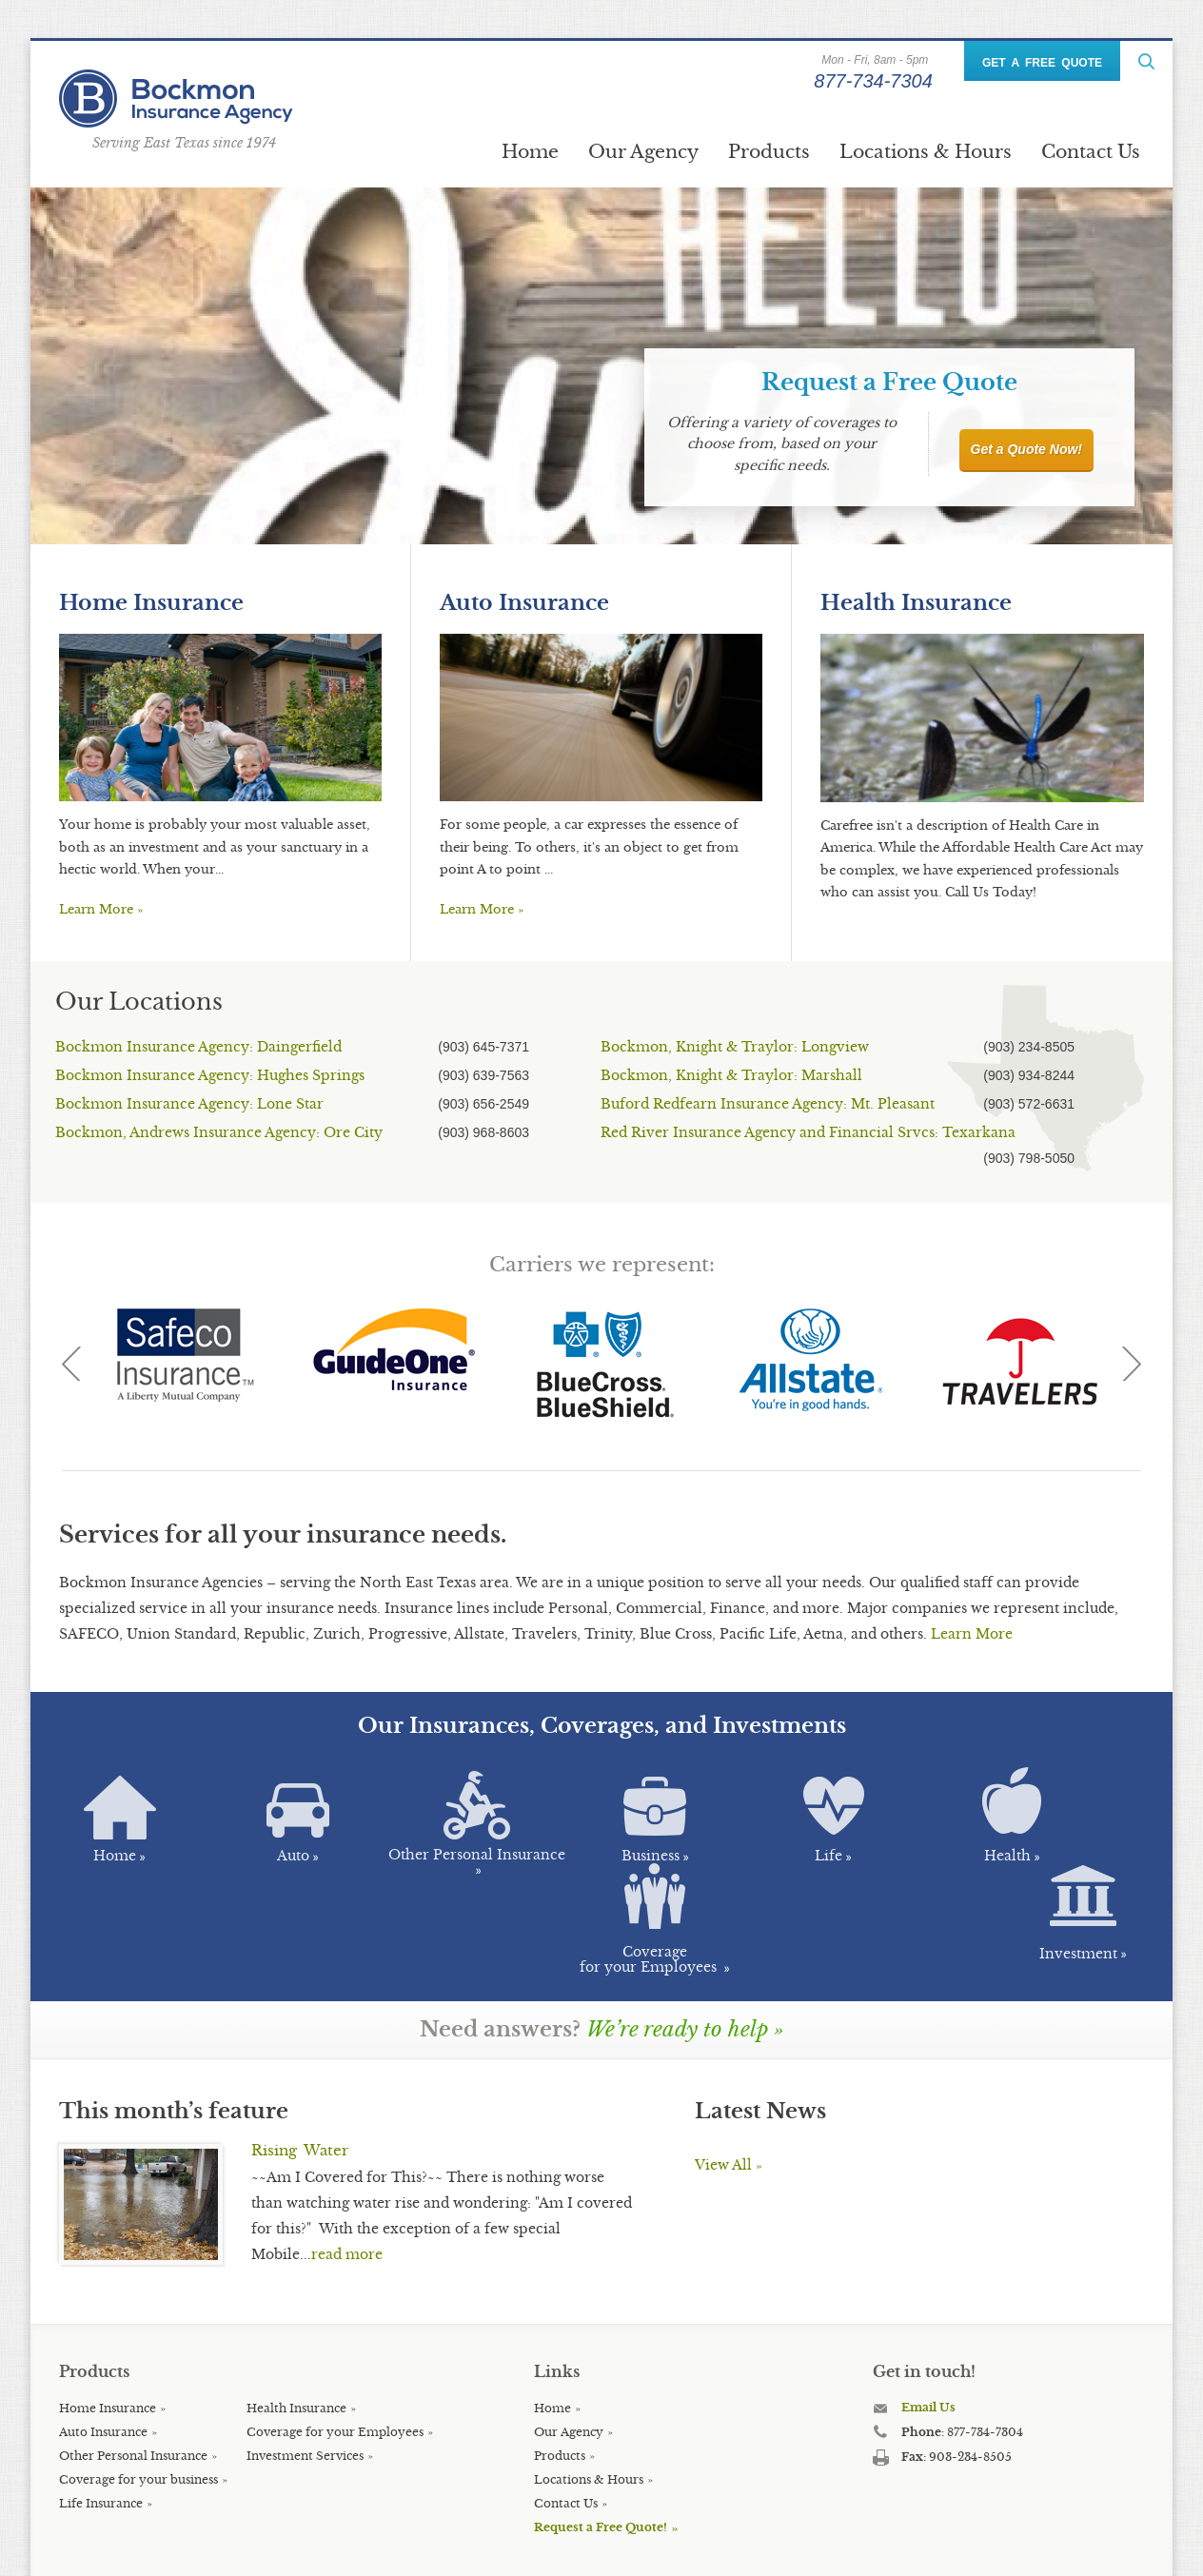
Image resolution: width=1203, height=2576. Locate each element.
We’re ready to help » (685, 1947)
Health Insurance (916, 603)
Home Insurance (151, 603)
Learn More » (101, 909)
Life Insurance (101, 2421)
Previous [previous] (71, 1364)
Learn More (972, 1633)
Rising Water (299, 2068)
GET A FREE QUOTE (1042, 62)
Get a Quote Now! (1026, 449)
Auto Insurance (524, 603)
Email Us (928, 2325)
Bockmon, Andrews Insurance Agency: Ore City (219, 1132)
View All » (728, 2083)
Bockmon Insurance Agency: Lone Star (189, 1103)
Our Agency (643, 151)
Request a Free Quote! (600, 2445)
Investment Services (305, 2374)
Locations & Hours (925, 151)
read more (347, 2172)
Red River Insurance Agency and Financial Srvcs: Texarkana (808, 1132)
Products (769, 151)
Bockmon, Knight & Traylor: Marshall (731, 1075)
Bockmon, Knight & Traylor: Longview (735, 1046)
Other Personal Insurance (133, 2374)
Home (530, 151)
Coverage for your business (138, 2397)
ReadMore (1146, 61)
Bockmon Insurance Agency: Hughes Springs (210, 1075)
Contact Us (1090, 151)
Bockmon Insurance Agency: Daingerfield (198, 1046)
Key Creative (441, 2547)
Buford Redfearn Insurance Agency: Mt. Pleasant (768, 1103)
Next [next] (1131, 1364)
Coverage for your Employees (335, 2350)
